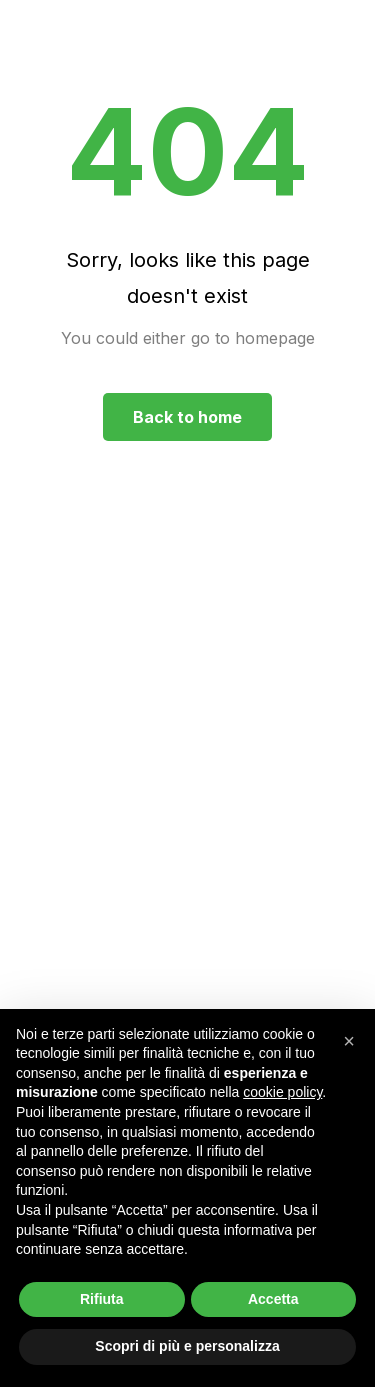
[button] (349, 1041)
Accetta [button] (273, 1299)
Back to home (187, 417)
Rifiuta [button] (102, 1299)
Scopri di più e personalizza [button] (187, 1346)
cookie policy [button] (282, 1092)
